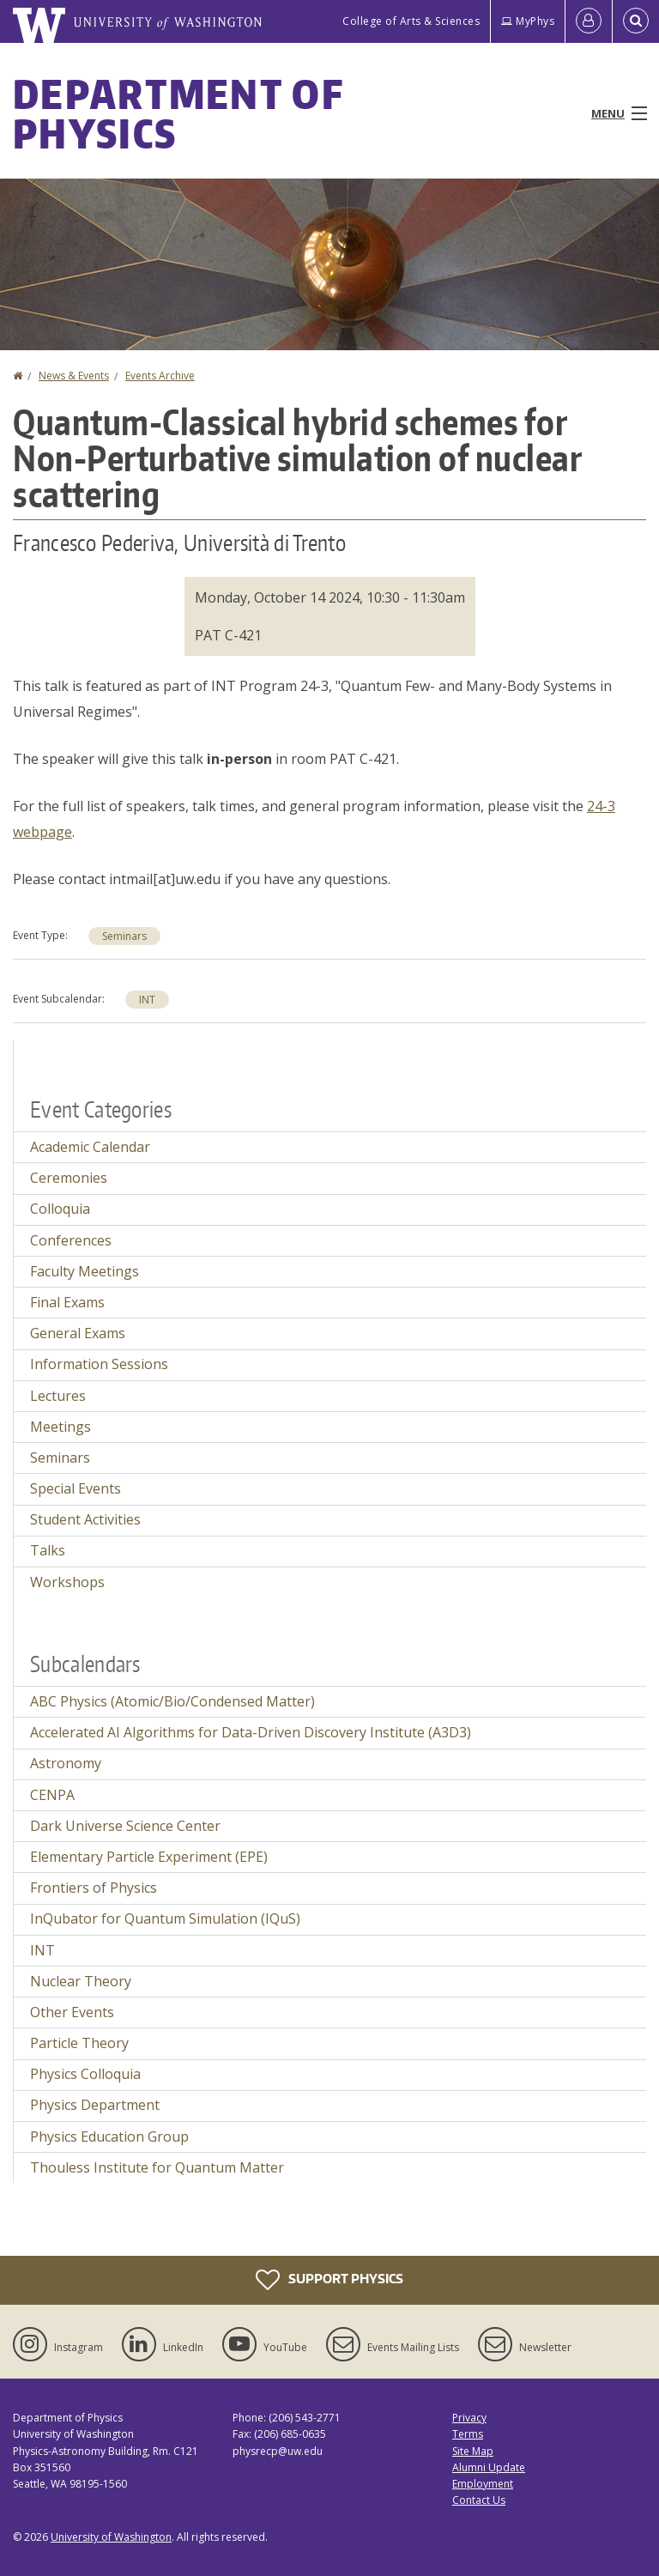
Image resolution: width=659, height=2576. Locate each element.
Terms (467, 2434)
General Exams (77, 1333)
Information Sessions (99, 1364)
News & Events (74, 375)
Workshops (67, 1582)
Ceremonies (68, 1177)
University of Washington (111, 2537)
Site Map (472, 2451)
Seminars (124, 936)
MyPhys (527, 21)
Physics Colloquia (85, 2073)
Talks (47, 1550)
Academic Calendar (90, 1146)
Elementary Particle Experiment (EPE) (149, 1856)
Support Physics (329, 2280)
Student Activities (85, 1519)
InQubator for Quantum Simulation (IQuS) (165, 1918)
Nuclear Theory (80, 1981)
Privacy (469, 2417)
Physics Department (95, 2104)
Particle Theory (79, 2043)
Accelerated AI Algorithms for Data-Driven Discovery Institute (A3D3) (250, 1732)
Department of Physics (178, 113)
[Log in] (588, 21)
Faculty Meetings (84, 1271)
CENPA (52, 1794)
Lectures (58, 1395)
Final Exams (67, 1302)
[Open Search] (636, 21)
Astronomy (65, 1763)
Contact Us (478, 2500)
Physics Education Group (109, 2136)
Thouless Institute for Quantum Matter (157, 2167)
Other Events (72, 2012)
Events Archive (160, 375)
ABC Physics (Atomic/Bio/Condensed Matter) (172, 1701)
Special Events (75, 1488)
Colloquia (60, 1208)
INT (147, 999)
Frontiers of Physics (93, 1887)
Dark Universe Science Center (125, 1825)
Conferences (71, 1240)
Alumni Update (488, 2467)
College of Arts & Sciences (411, 21)
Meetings (60, 1426)
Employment (482, 2483)
